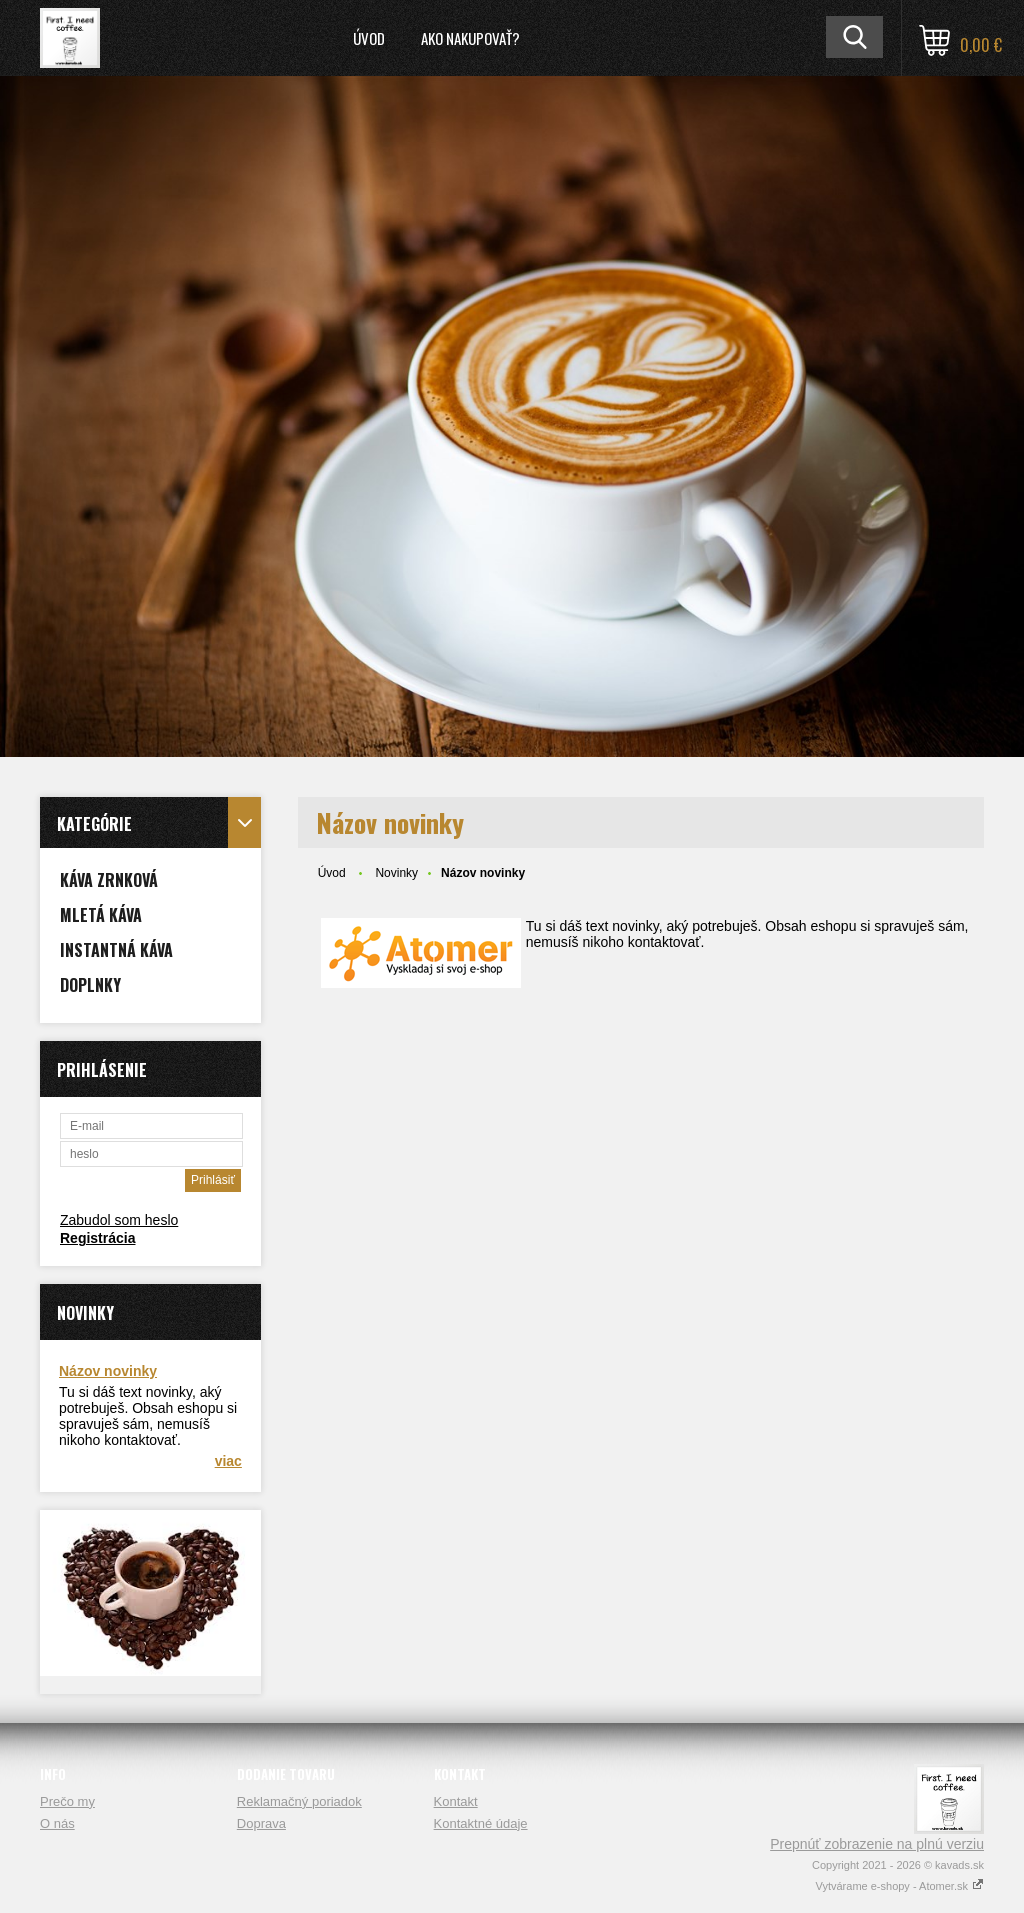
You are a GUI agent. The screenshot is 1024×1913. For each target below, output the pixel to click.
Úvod (369, 38)
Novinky (396, 873)
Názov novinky (108, 1371)
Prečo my (67, 1801)
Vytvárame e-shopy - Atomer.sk (900, 1886)
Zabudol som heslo (119, 1220)
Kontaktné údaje (481, 1823)
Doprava (261, 1823)
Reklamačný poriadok (299, 1801)
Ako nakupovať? (470, 38)
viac (228, 1461)
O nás (57, 1823)
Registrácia (97, 1238)
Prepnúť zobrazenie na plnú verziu (877, 1844)
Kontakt (456, 1801)
